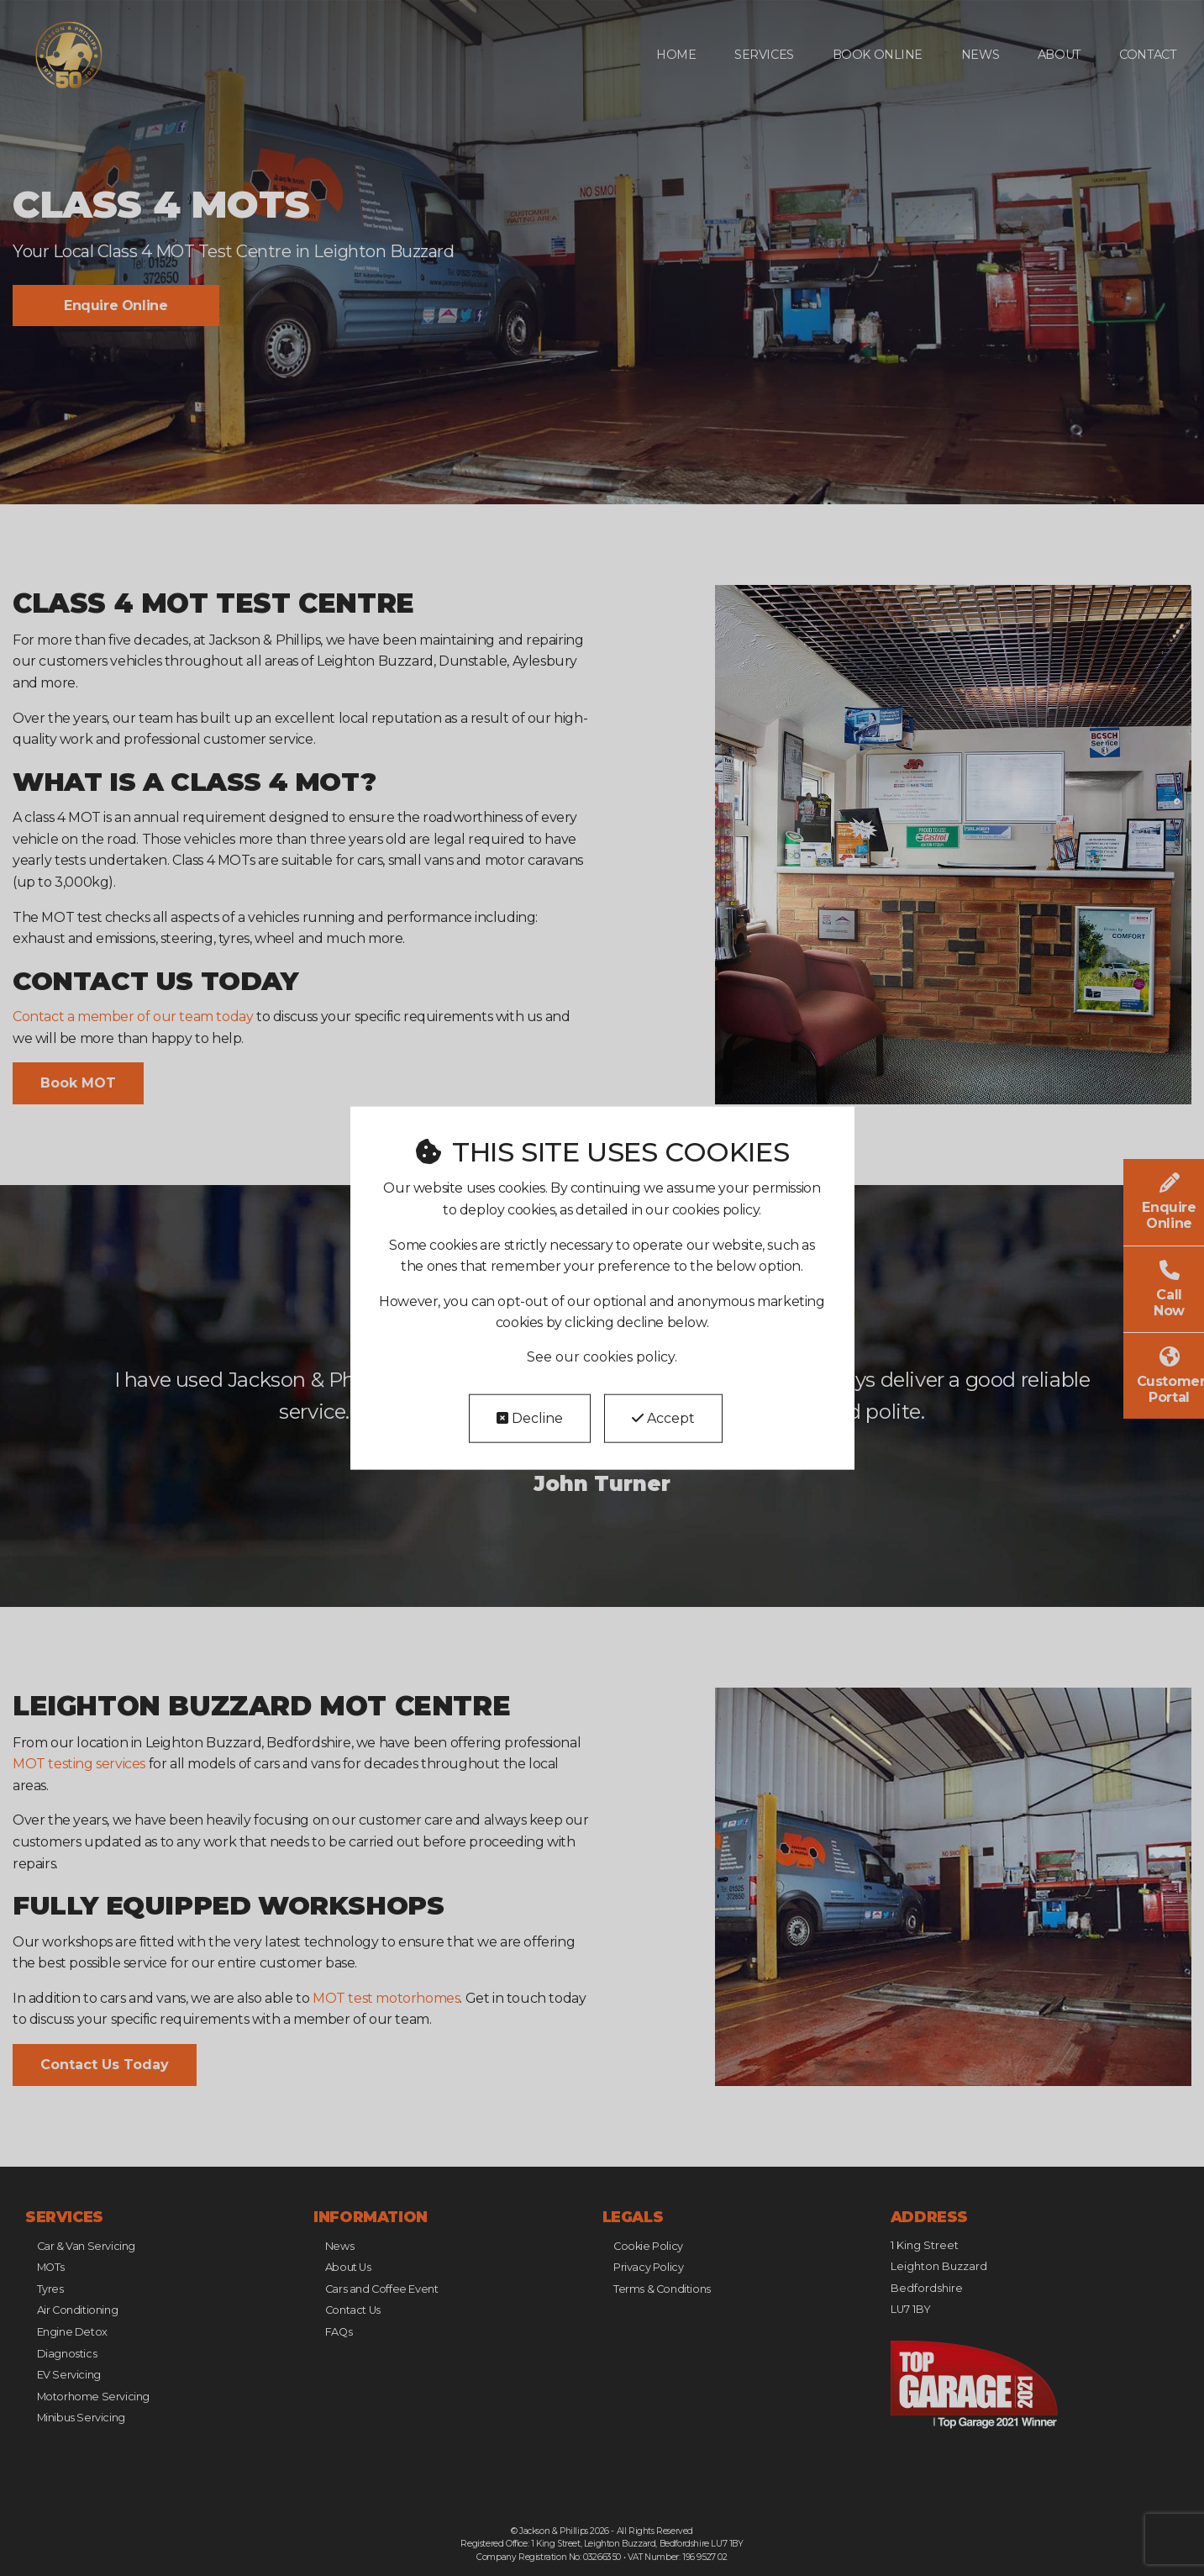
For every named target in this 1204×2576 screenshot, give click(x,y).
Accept (663, 1418)
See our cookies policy (601, 1357)
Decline (530, 1418)
